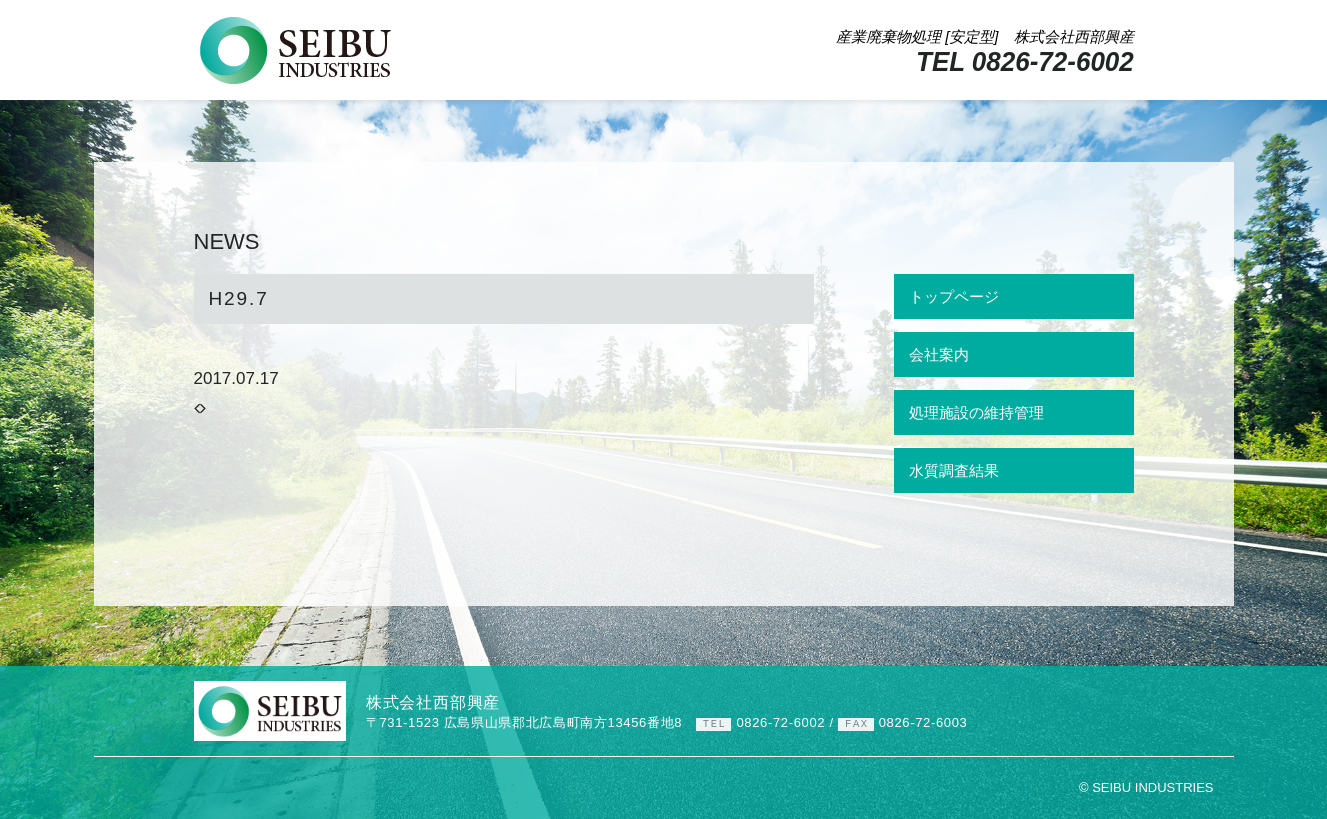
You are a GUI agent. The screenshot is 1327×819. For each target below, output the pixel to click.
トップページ (954, 296)
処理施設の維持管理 (976, 412)
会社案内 (939, 354)
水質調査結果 (954, 470)
